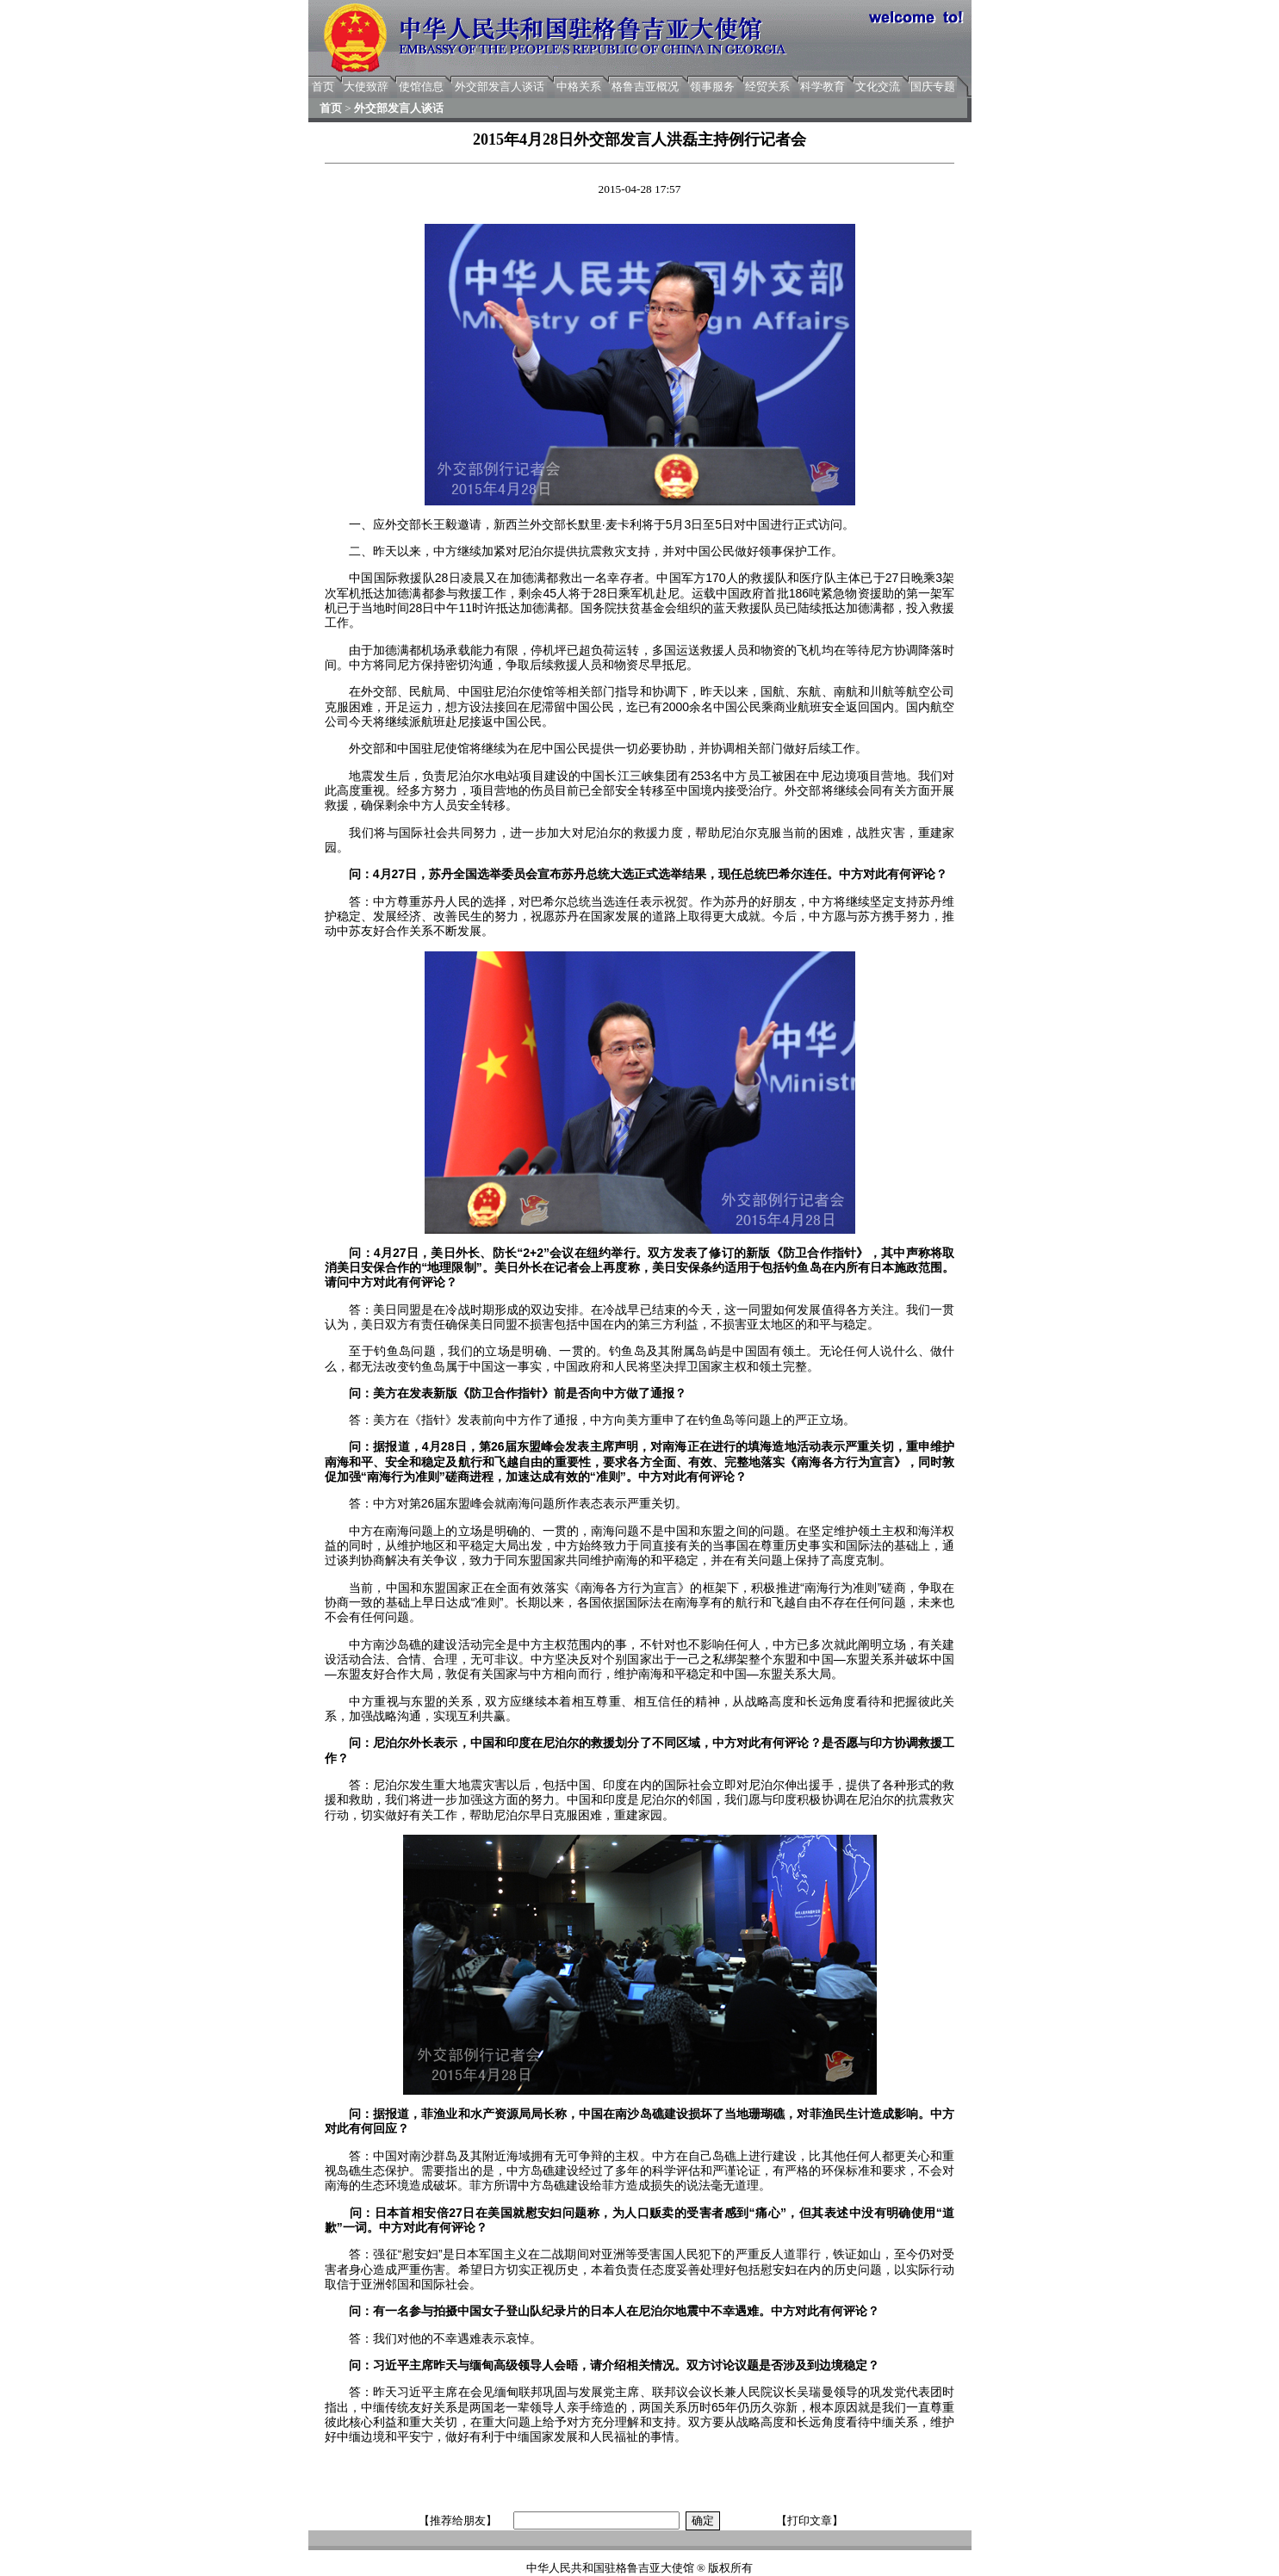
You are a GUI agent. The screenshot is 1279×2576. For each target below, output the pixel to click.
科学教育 (822, 86)
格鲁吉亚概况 (645, 86)
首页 (323, 86)
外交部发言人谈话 (499, 86)
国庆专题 (932, 86)
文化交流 (877, 86)
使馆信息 (421, 86)
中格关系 (578, 86)
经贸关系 (767, 86)
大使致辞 (366, 86)
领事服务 (712, 86)
